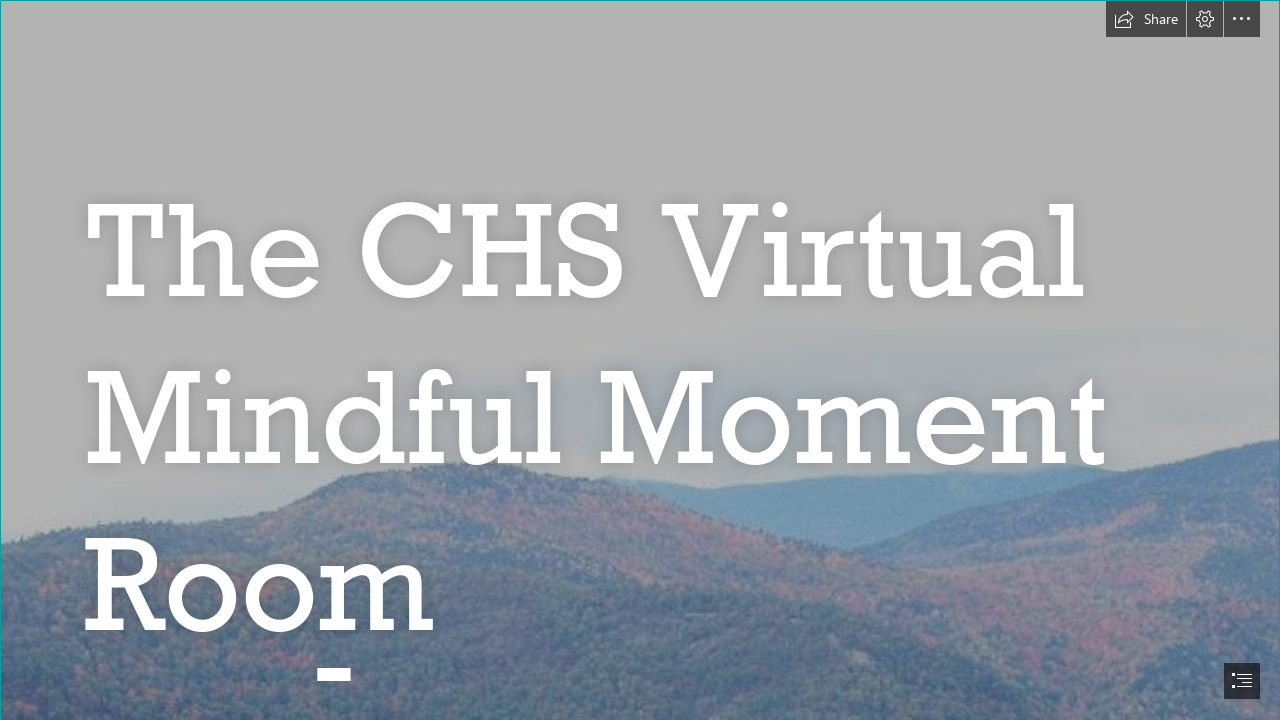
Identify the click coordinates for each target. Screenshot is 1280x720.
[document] (640, 360)
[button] (1146, 19)
